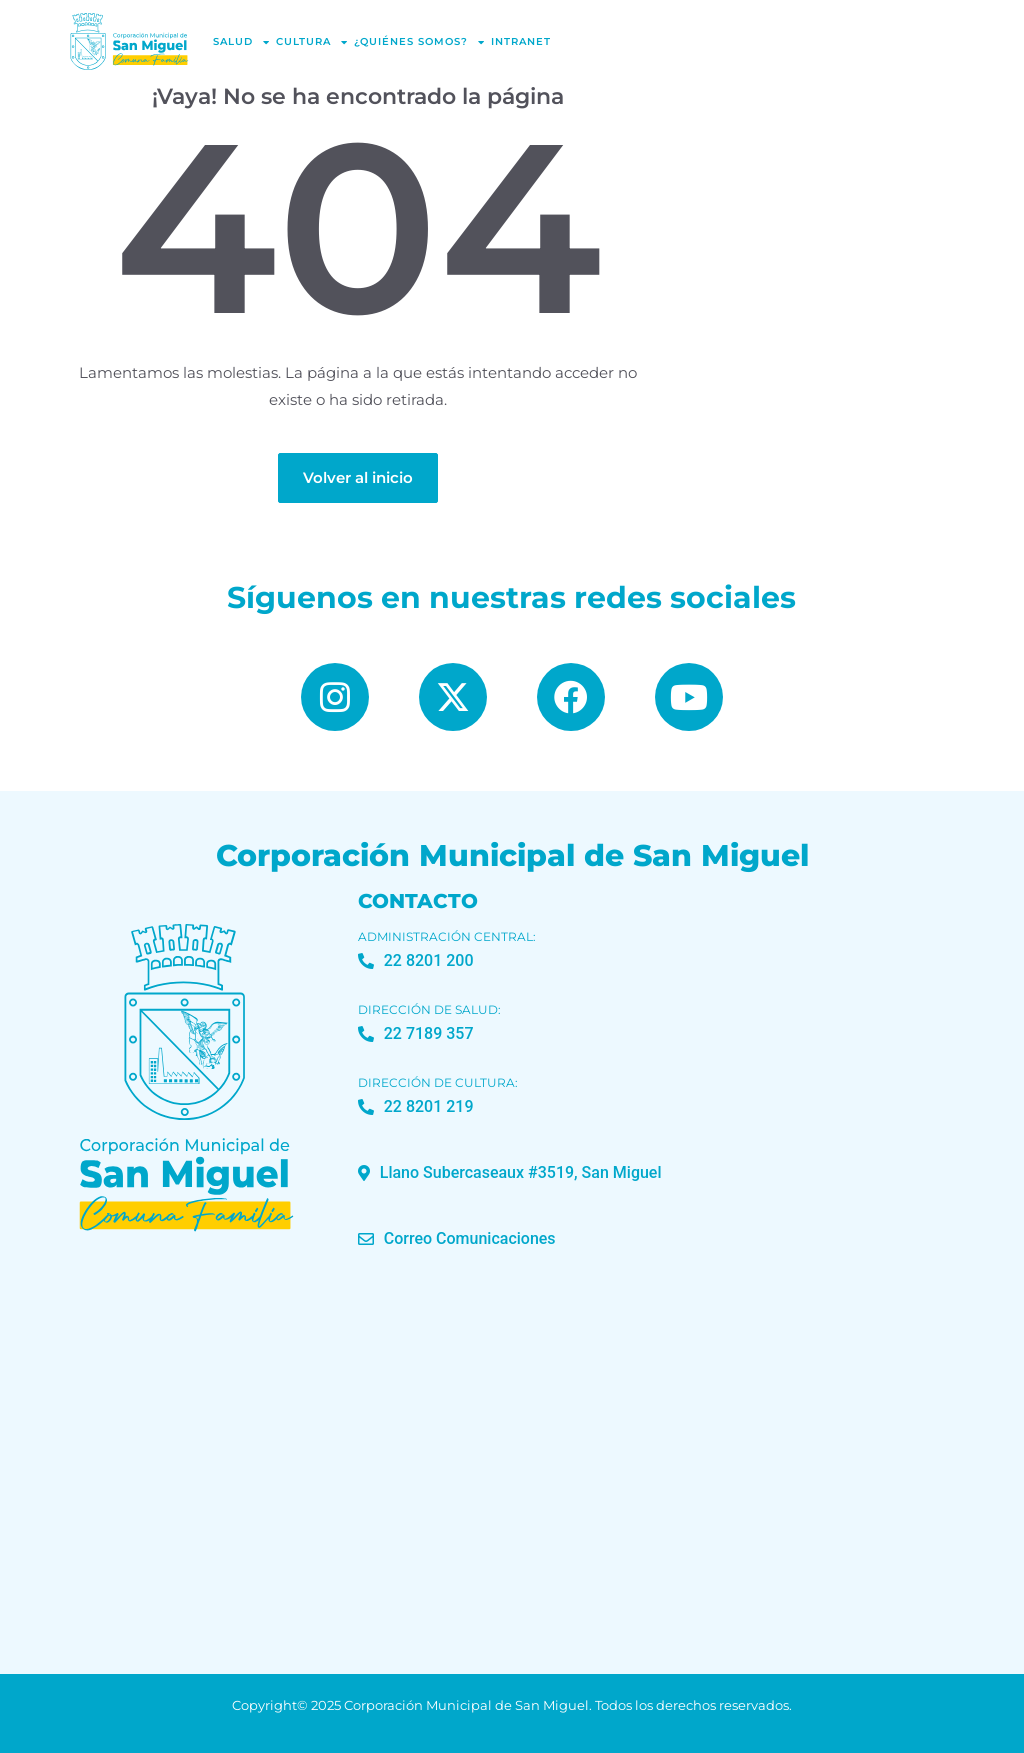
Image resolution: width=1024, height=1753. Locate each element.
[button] (510, 1173)
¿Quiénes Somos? (419, 42)
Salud (241, 42)
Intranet (521, 41)
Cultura (312, 42)
